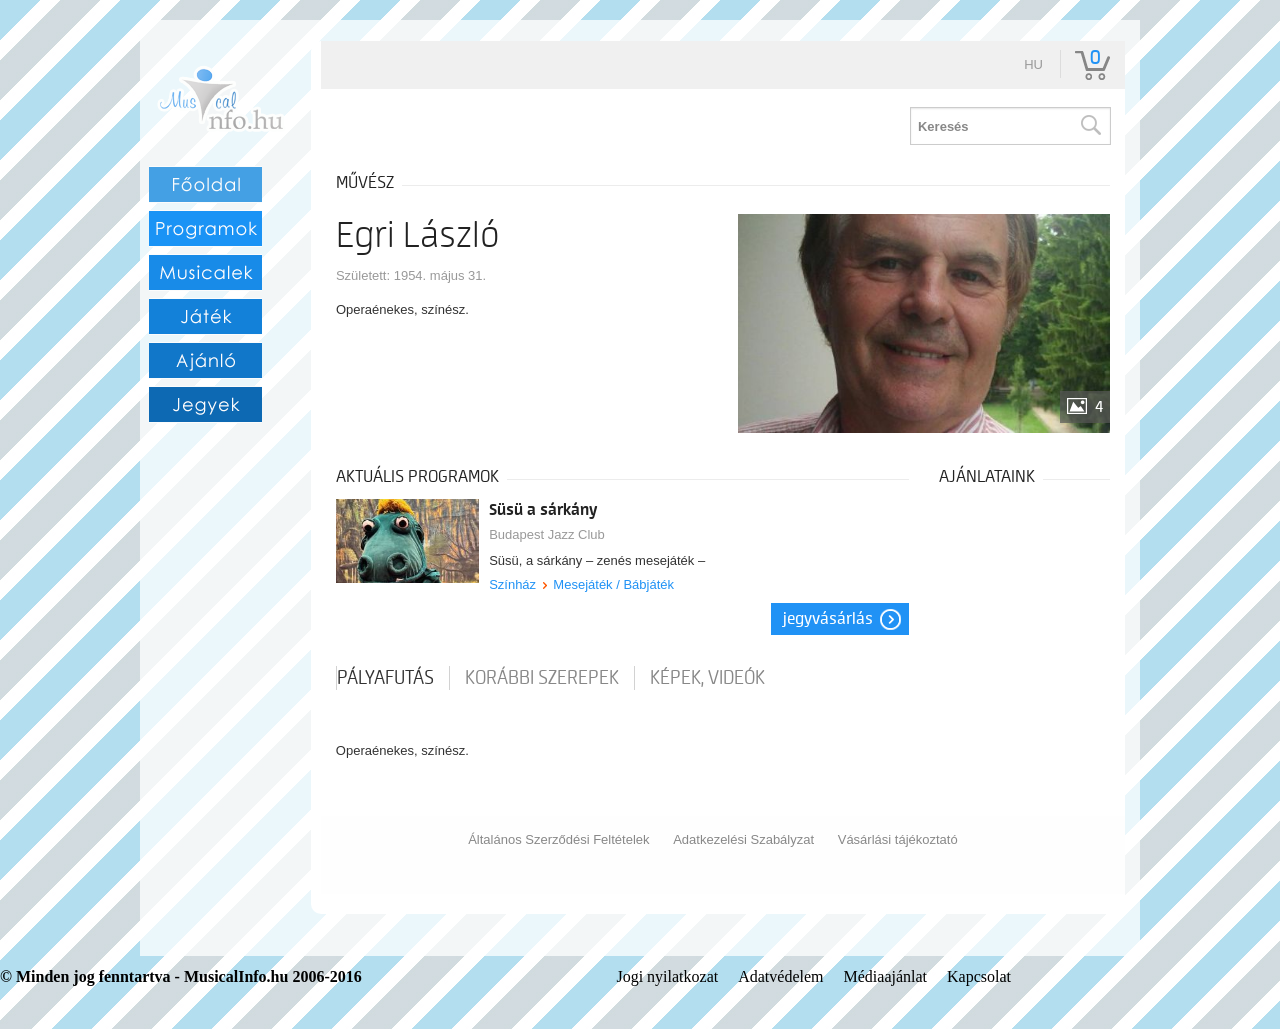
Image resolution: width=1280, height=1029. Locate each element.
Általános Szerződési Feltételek (558, 839)
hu (1033, 64)
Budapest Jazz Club (547, 534)
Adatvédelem (780, 976)
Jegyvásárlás (828, 619)
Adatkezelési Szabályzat (743, 839)
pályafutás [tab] (385, 678)
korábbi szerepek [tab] (542, 678)
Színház (512, 584)
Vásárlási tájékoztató (898, 839)
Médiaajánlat (886, 976)
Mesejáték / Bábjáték (613, 584)
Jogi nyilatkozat (667, 976)
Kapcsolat (979, 976)
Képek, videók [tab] (707, 678)
